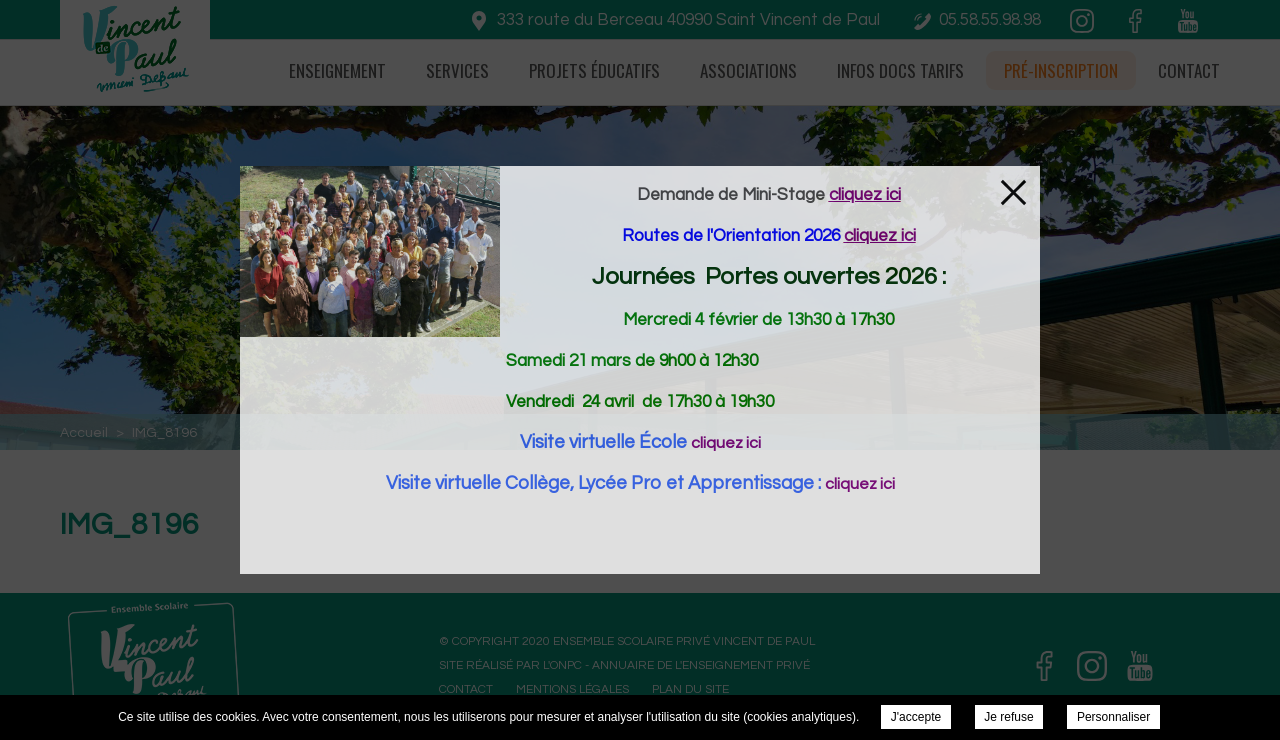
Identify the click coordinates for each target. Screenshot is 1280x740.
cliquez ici (726, 443)
